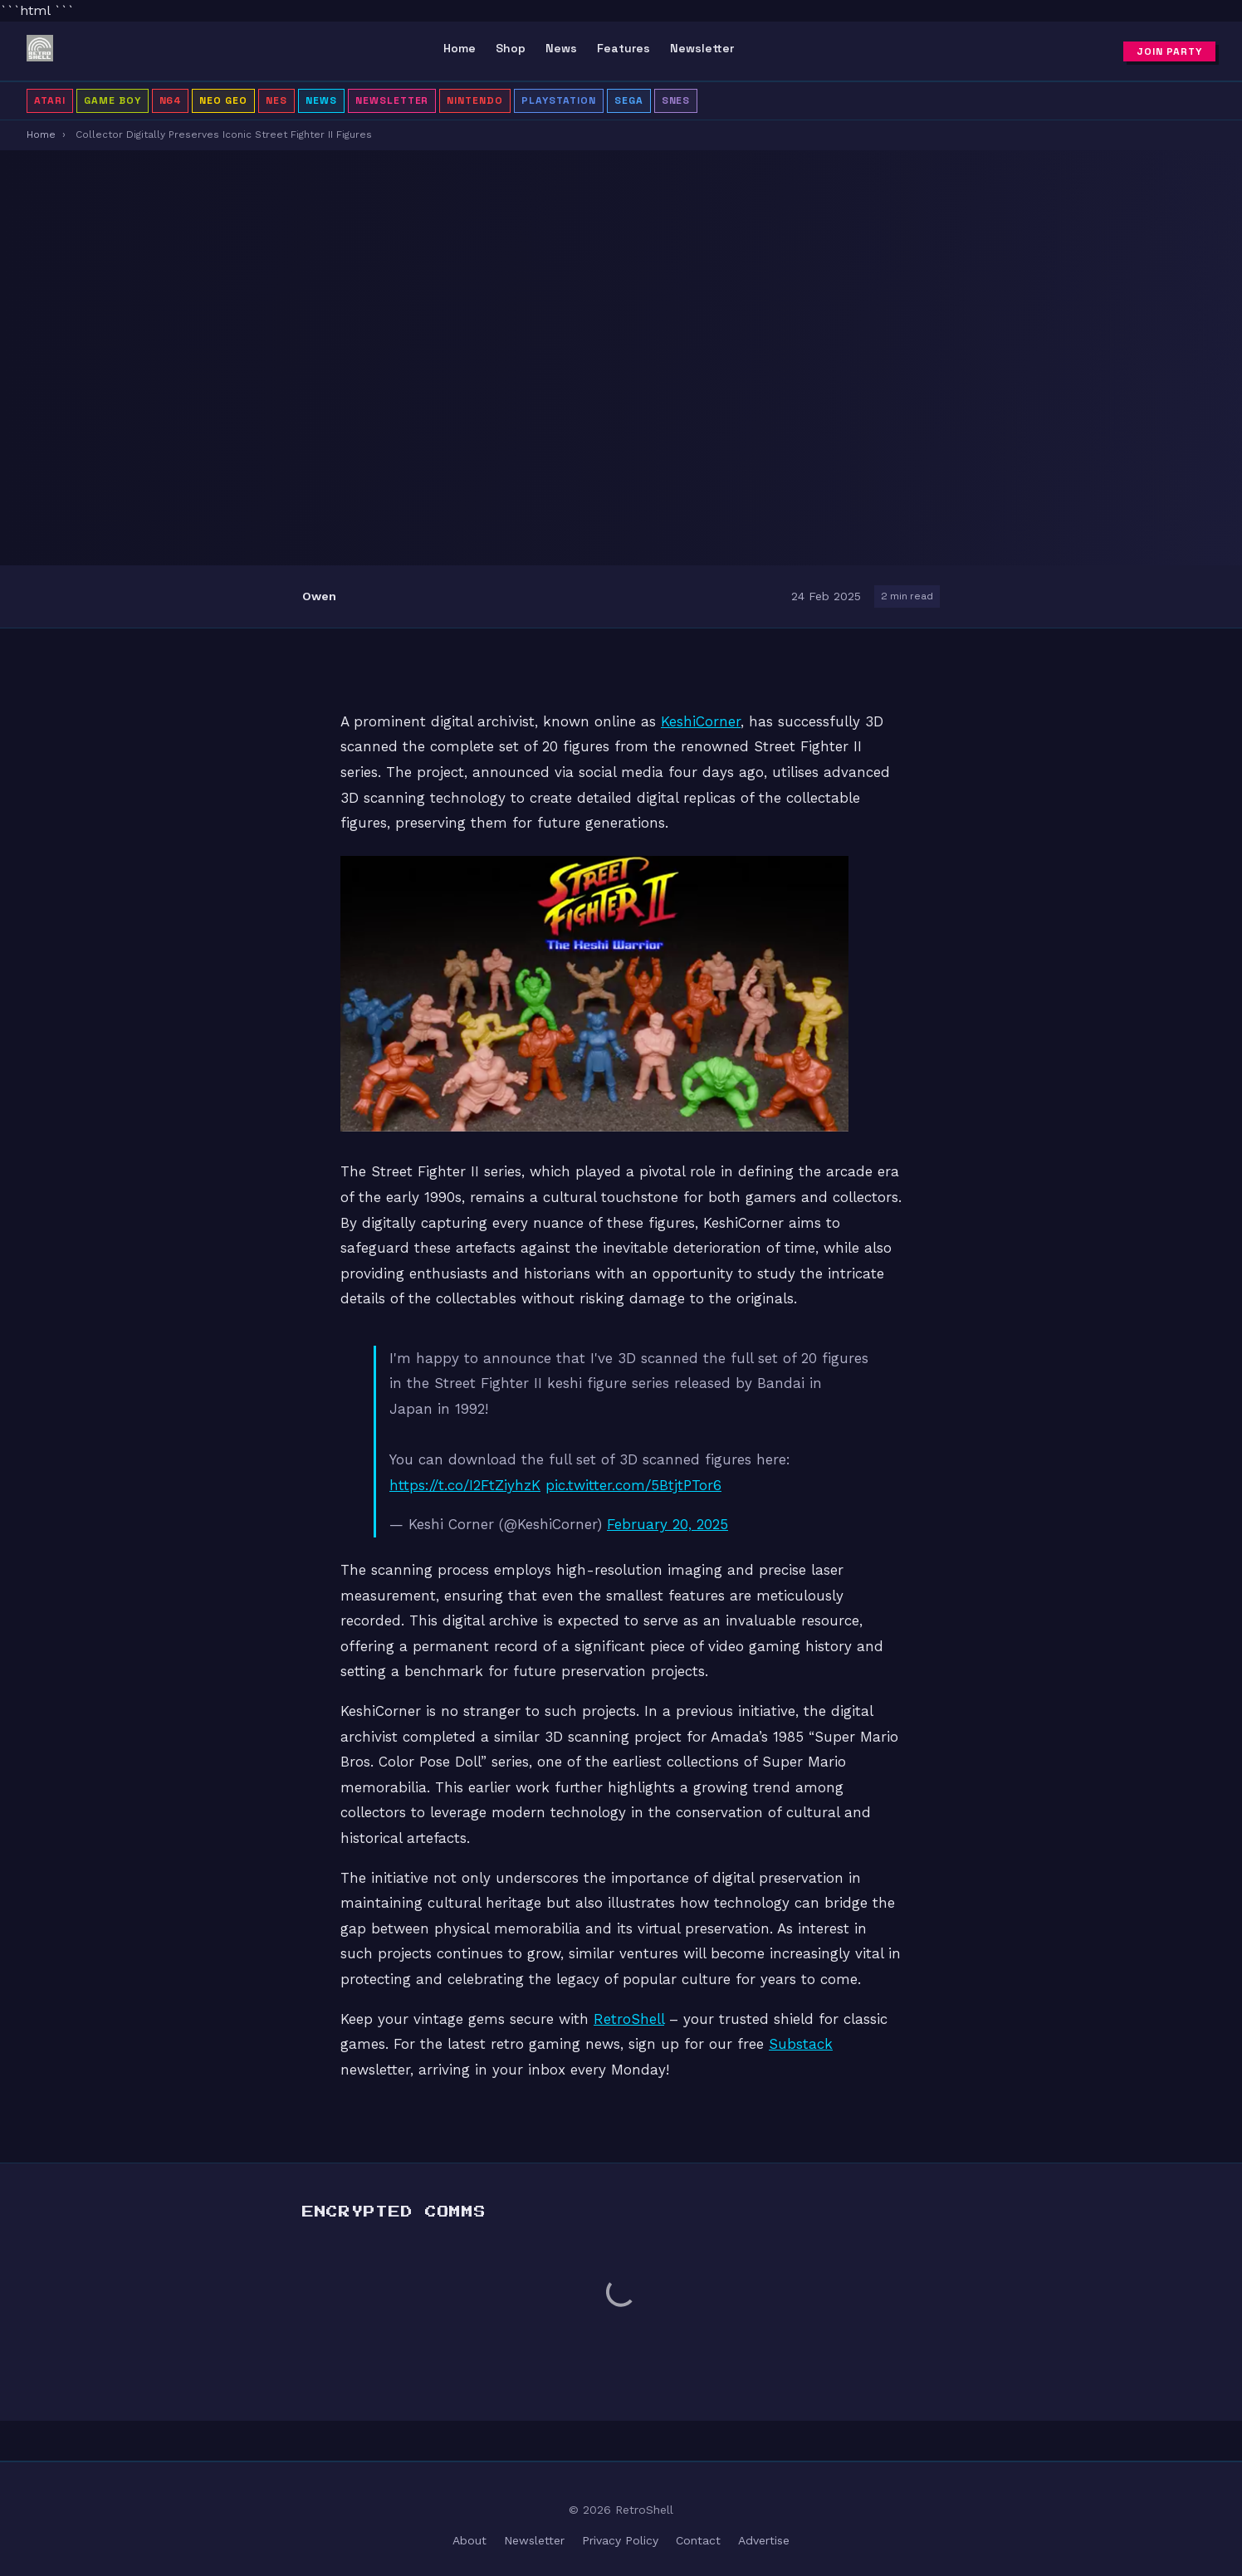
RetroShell (629, 2019)
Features (623, 48)
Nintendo (475, 100)
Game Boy (112, 100)
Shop (511, 48)
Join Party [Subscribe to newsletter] (1169, 51)
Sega (628, 100)
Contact (698, 2540)
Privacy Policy (620, 2540)
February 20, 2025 (667, 1524)
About (469, 2540)
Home (459, 48)
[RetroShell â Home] (40, 51)
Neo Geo (223, 100)
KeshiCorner (701, 721)
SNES (676, 100)
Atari (50, 100)
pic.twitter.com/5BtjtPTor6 (633, 1485)
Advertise (764, 2540)
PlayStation (558, 100)
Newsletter (702, 48)
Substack (801, 2044)
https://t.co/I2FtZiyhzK (464, 1485)
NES (276, 100)
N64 (170, 100)
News (561, 48)
